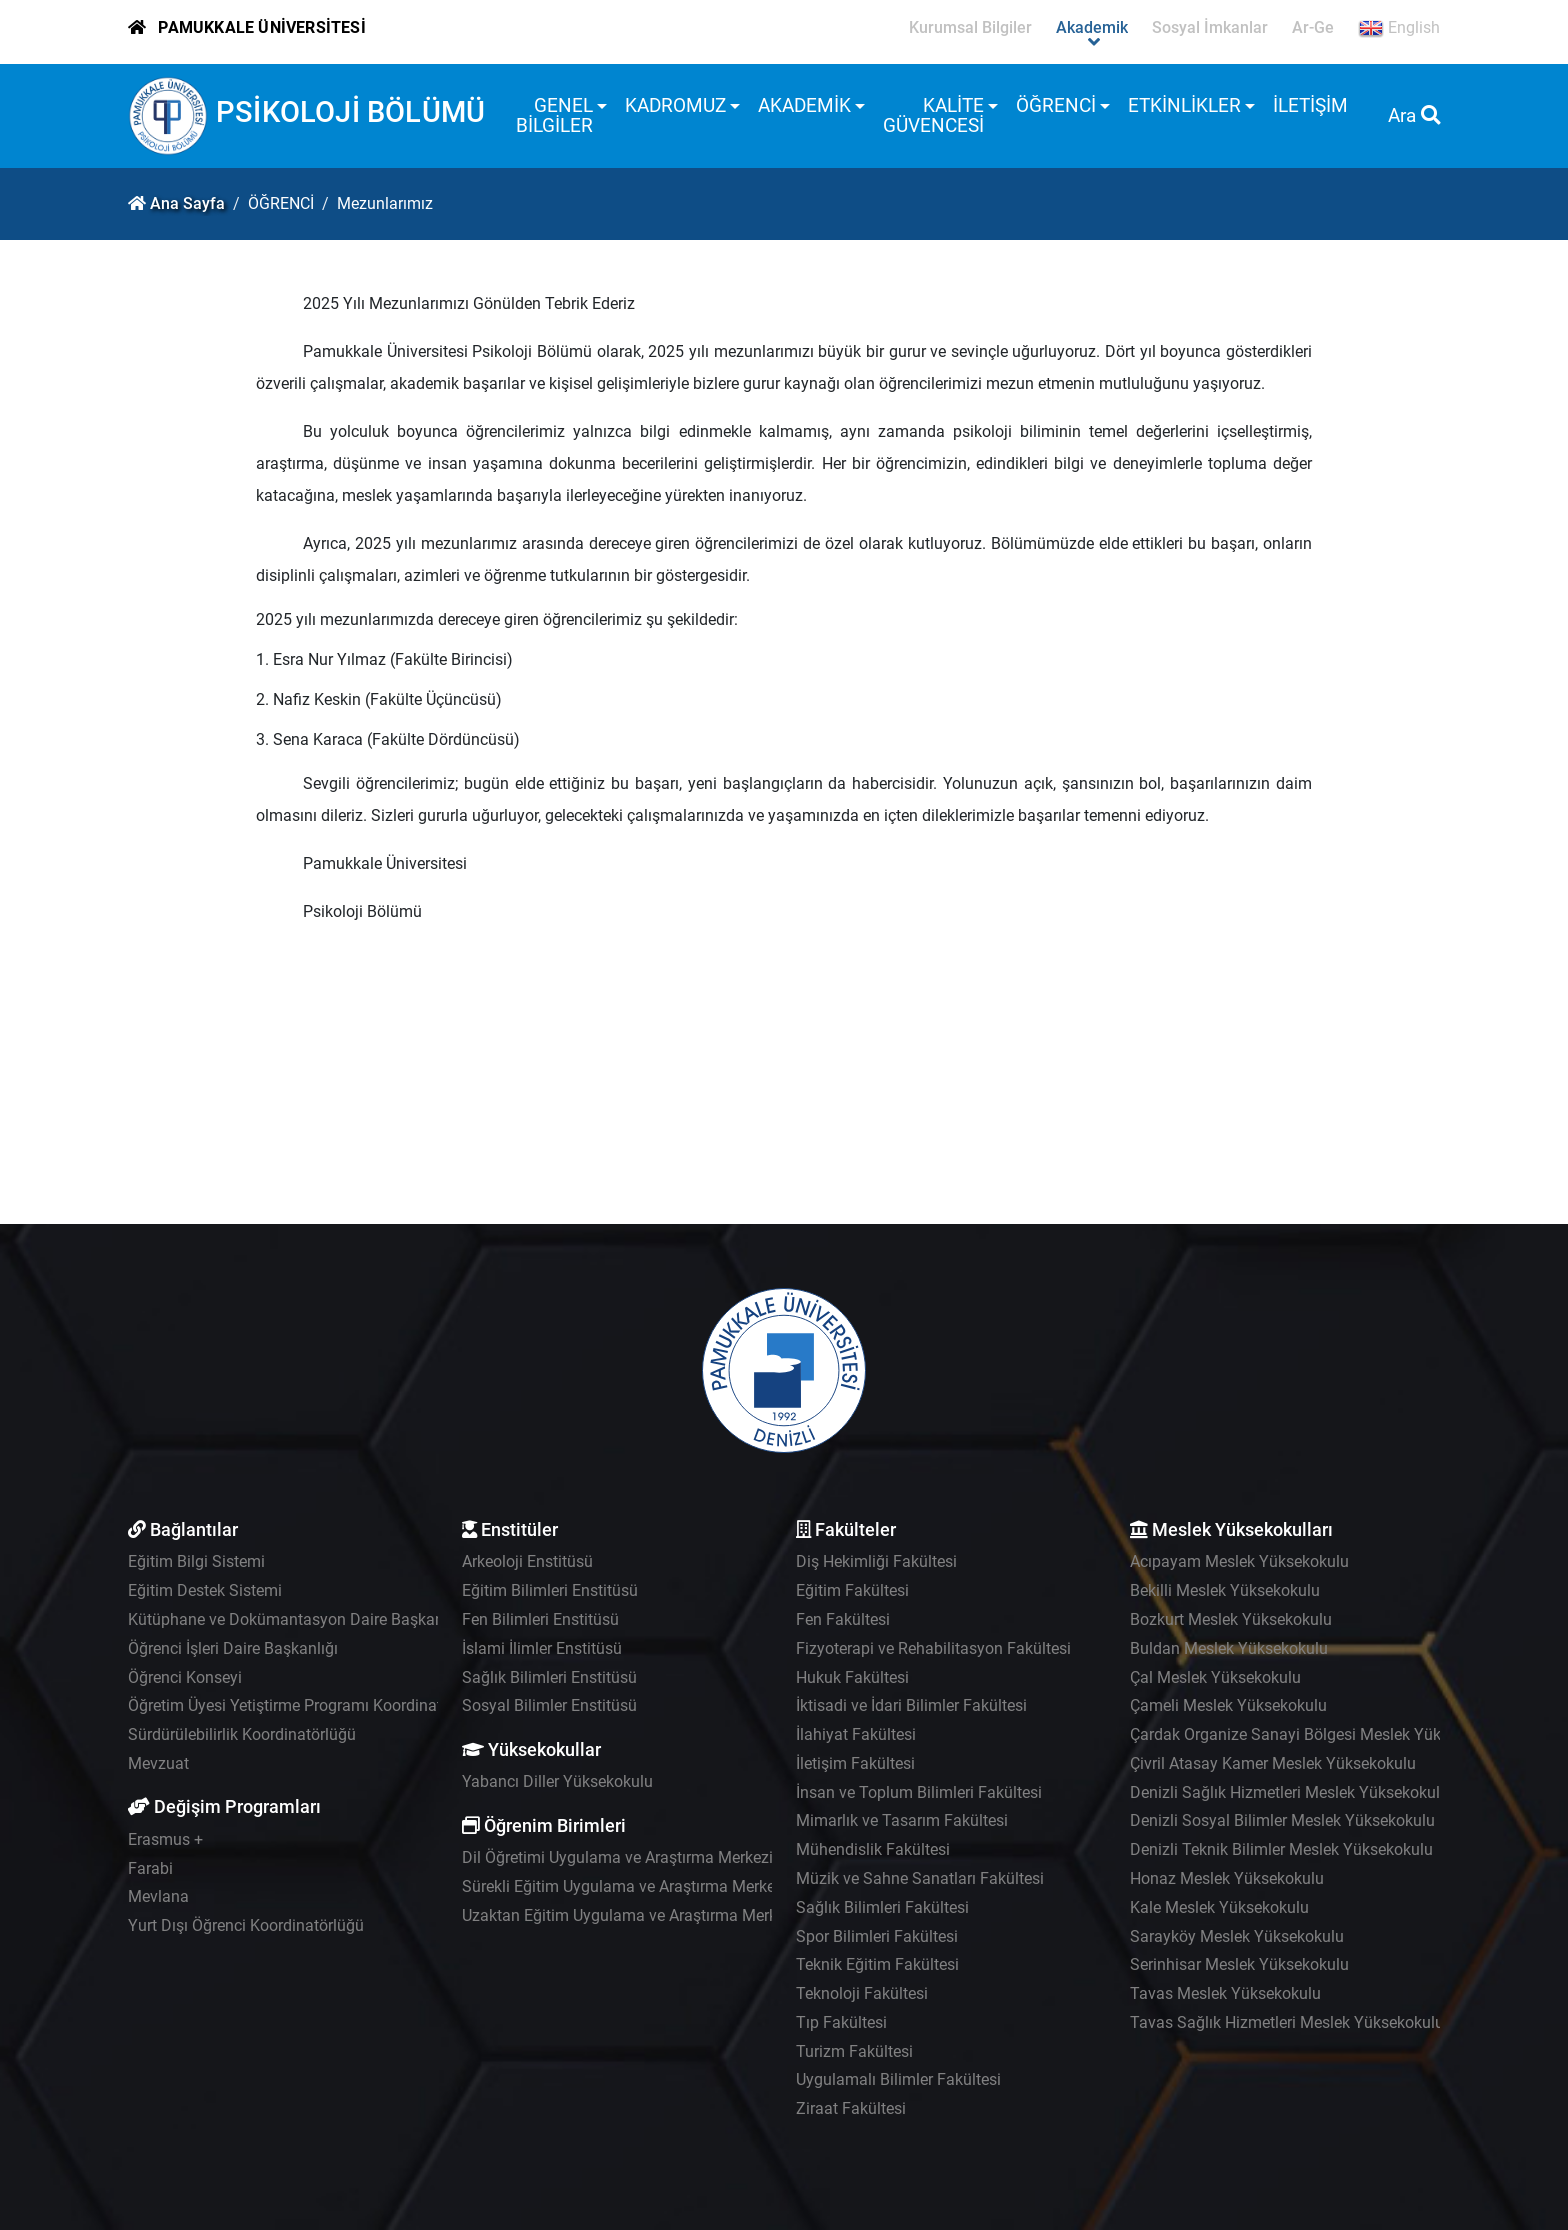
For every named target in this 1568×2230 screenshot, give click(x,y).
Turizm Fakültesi (854, 2051)
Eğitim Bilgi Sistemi (196, 1561)
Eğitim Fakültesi (852, 1590)
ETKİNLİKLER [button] (1184, 105)
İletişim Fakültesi (855, 1763)
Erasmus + (165, 1839)
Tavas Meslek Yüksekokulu (1225, 1993)
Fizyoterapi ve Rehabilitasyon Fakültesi (933, 1648)
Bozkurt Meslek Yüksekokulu (1231, 1619)
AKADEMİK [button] (804, 105)
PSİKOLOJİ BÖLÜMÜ (350, 112)
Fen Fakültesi (843, 1619)
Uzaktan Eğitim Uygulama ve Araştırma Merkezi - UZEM (657, 1915)
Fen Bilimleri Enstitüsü (540, 1619)
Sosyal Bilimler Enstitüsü (549, 1705)
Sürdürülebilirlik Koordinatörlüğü (242, 1734)
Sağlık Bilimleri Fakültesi (882, 1907)
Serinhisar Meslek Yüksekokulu (1239, 1964)
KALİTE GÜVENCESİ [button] (933, 115)
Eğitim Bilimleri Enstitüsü (550, 1590)
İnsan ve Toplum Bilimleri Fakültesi (919, 1792)
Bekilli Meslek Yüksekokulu (1225, 1590)
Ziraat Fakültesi (851, 2108)
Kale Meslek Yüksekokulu (1219, 1907)
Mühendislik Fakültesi (873, 1849)
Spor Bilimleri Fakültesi (877, 1936)
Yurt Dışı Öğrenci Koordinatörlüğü (246, 1925)
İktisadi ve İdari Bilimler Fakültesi (911, 1705)
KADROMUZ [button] (675, 105)
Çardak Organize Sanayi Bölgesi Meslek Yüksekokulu (1317, 1734)
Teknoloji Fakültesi (862, 1993)
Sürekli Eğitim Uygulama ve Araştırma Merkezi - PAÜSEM (661, 1886)
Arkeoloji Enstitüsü (527, 1561)
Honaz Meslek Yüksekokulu (1227, 1878)
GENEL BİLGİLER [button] (554, 115)
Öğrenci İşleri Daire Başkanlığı (233, 1648)
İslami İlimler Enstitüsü (542, 1648)
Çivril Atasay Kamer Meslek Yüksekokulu (1273, 1763)
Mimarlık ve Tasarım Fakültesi (902, 1820)
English (1399, 28)
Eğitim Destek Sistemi (205, 1590)
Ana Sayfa (187, 203)
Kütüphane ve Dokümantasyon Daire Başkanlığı (296, 1619)
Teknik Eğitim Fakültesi (877, 1964)
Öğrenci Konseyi (185, 1677)
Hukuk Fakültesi (852, 1677)
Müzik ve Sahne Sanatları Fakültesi (920, 1878)
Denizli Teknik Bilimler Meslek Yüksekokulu (1281, 1849)
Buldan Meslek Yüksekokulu (1229, 1648)
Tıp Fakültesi (841, 2022)
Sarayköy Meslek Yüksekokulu (1237, 1936)
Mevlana (158, 1896)
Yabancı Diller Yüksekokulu (557, 1781)
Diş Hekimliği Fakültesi (876, 1561)
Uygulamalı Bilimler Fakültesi (898, 2079)
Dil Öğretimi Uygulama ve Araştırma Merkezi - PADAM (650, 1857)
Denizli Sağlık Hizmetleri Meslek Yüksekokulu (1289, 1792)
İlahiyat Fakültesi (856, 1734)
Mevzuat (158, 1763)
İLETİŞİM (1310, 105)
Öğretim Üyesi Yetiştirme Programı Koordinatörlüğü (307, 1705)
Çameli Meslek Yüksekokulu (1228, 1705)
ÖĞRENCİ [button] (1056, 105)
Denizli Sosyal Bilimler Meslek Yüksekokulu (1282, 1820)
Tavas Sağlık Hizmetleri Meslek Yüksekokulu (1287, 2022)
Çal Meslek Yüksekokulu (1215, 1677)
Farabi (150, 1868)
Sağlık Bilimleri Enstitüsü (549, 1677)
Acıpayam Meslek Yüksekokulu (1239, 1561)
